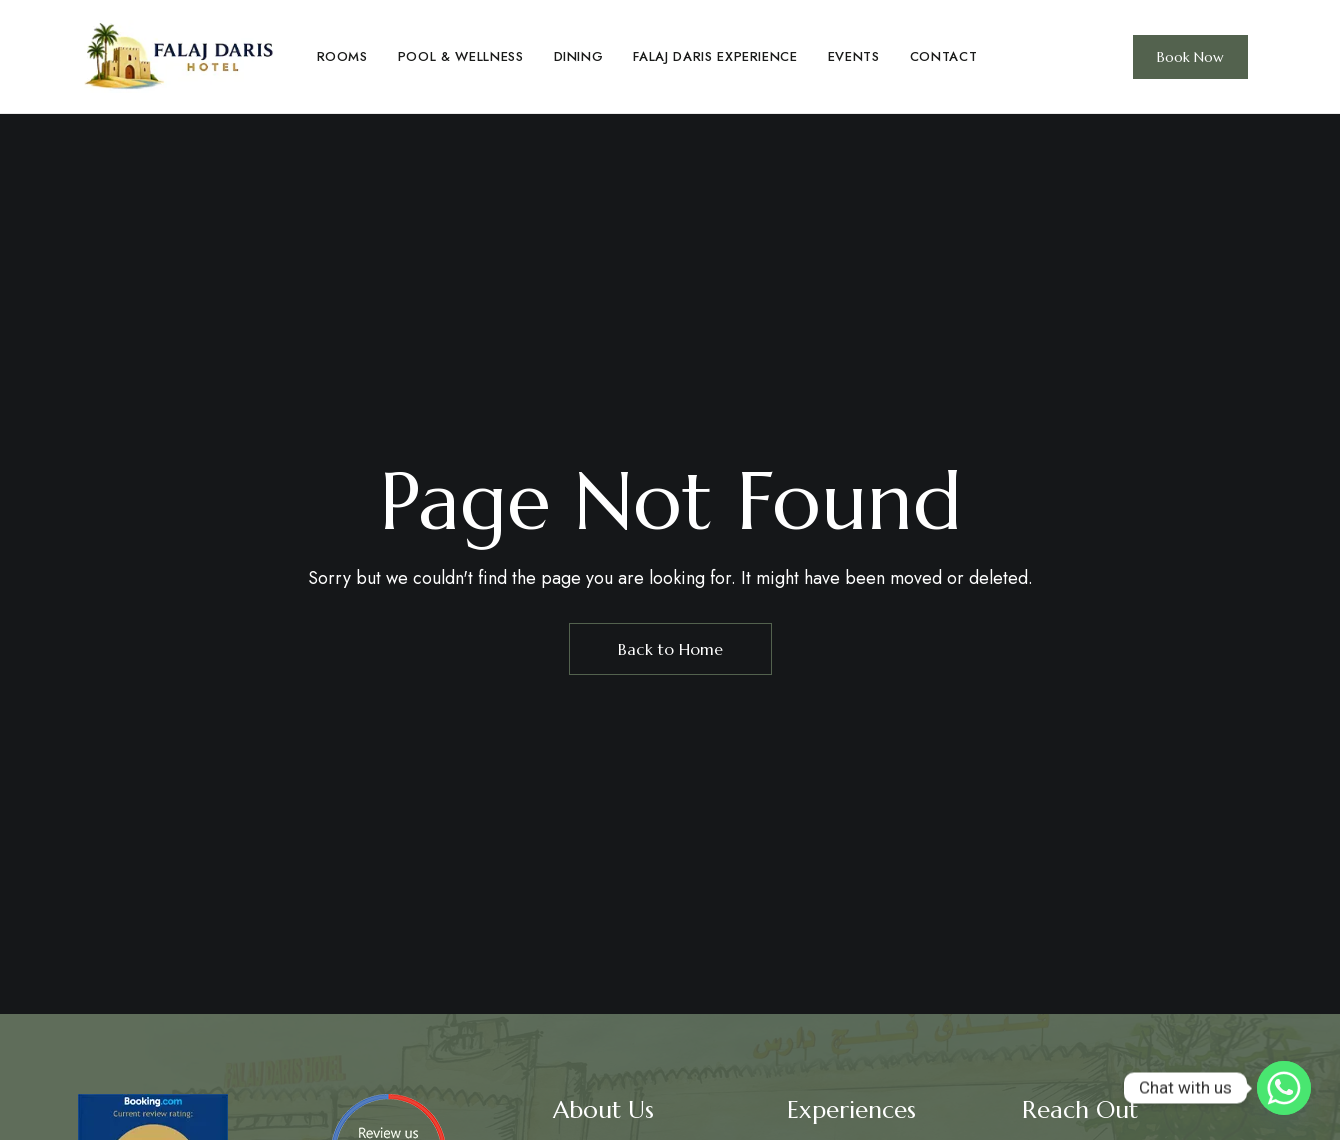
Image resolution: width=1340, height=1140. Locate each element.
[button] (1190, 57)
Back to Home (670, 649)
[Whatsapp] (1284, 1088)
